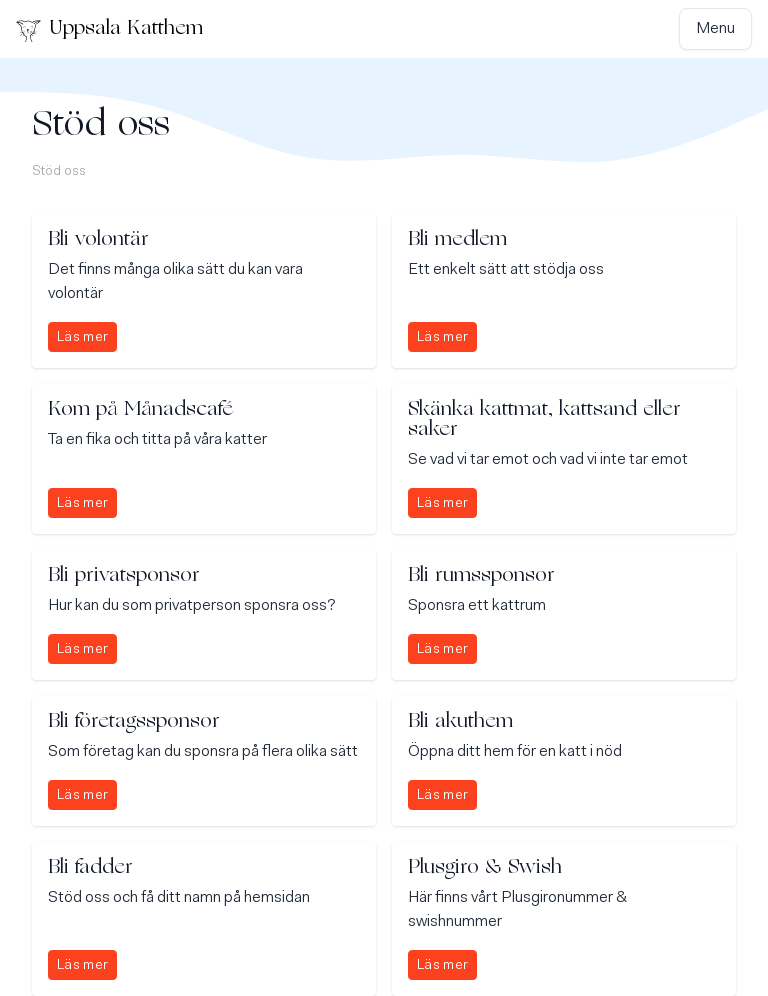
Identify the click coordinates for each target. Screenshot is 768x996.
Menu (715, 29)
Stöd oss (59, 172)
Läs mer (82, 338)
